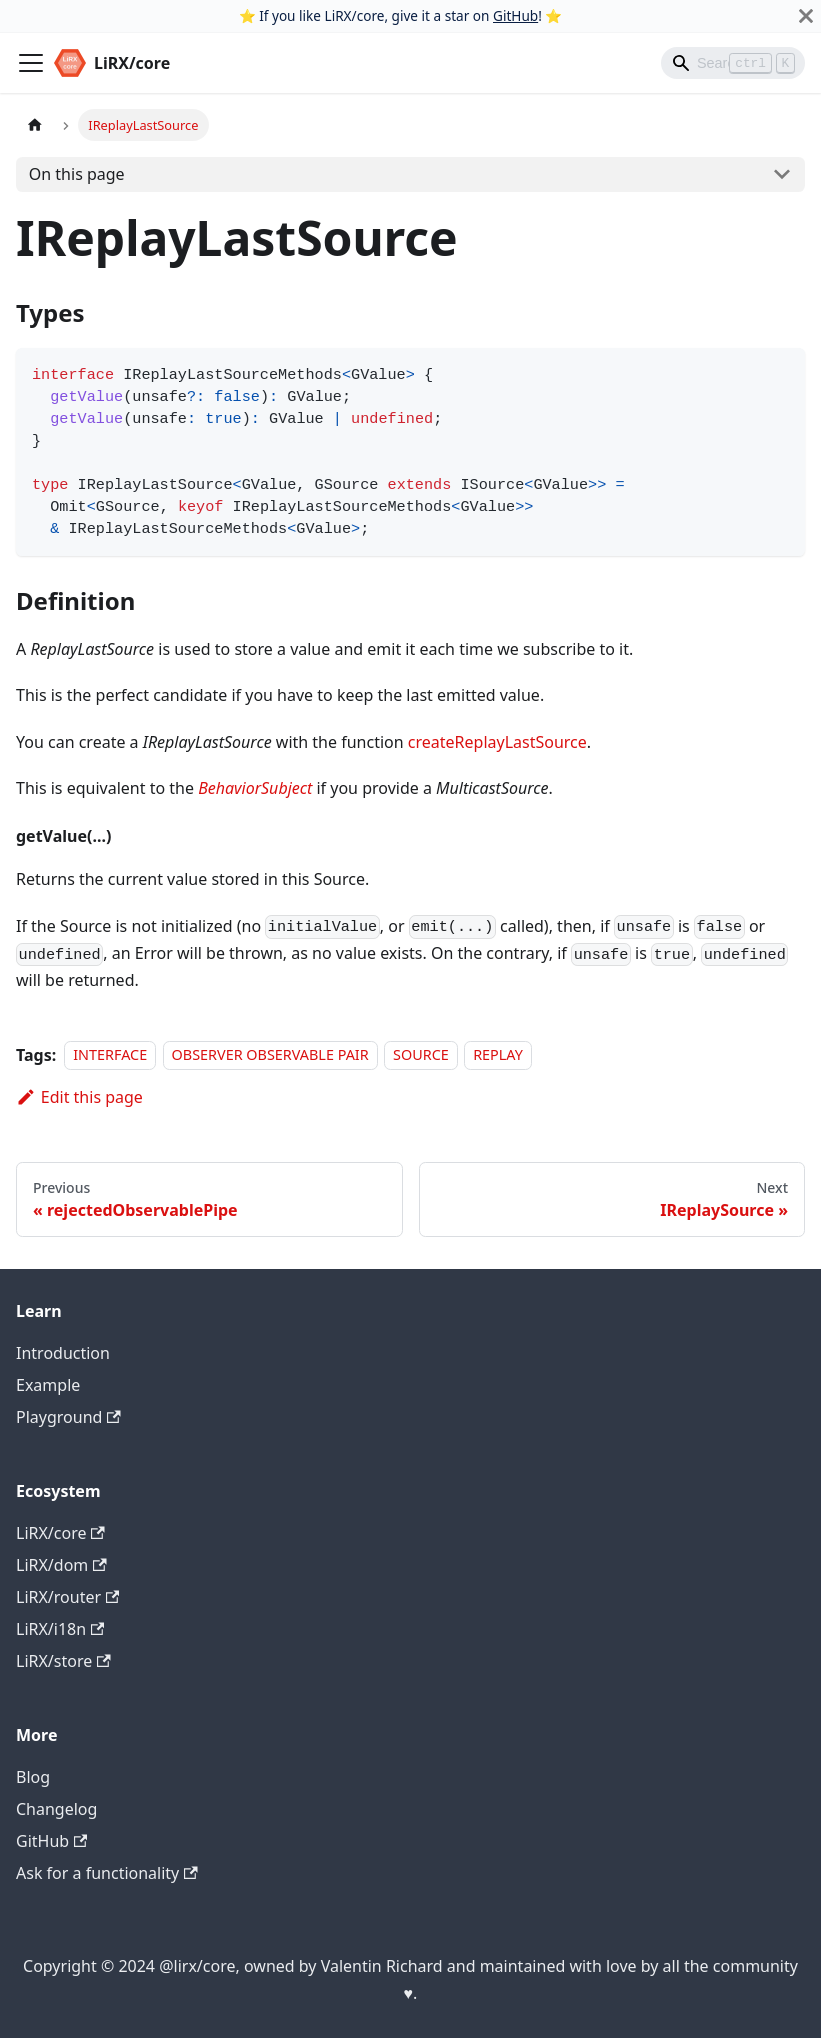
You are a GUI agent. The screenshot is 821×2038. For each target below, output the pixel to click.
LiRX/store (63, 1661)
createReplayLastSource (497, 742)
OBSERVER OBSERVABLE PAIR (270, 1055)
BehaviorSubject (255, 788)
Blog (33, 1777)
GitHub (515, 15)
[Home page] (35, 124)
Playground (68, 1417)
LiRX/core (60, 1533)
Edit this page (79, 1097)
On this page (77, 174)
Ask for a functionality (107, 1873)
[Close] (806, 16)
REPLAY (498, 1055)
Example (48, 1385)
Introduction (63, 1353)
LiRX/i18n (60, 1629)
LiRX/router (67, 1597)
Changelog (56, 1809)
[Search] (733, 63)
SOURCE (421, 1055)
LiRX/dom (61, 1565)
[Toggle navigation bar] (31, 63)
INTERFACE (110, 1055)
